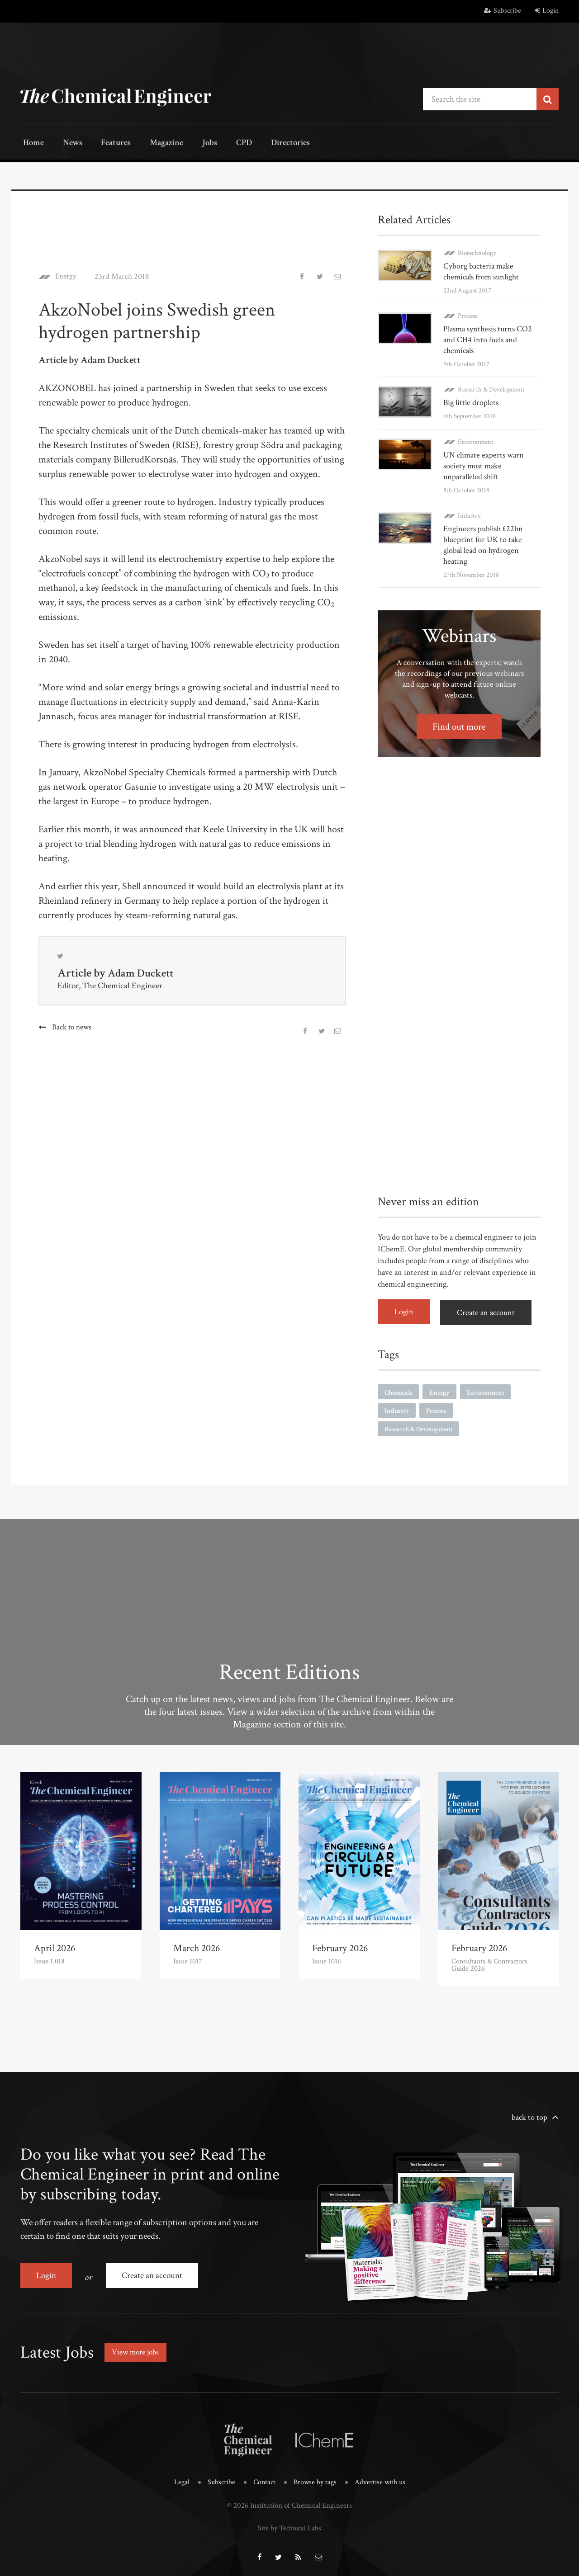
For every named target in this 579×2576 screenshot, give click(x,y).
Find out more (459, 725)
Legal (178, 2477)
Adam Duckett (143, 973)
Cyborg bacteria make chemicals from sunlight (481, 270)
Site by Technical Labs (289, 2522)
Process (467, 314)
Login (547, 10)
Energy (67, 276)
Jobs (193, 143)
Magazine (154, 143)
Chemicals (399, 1389)
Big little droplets (470, 401)
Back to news (71, 1028)
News (66, 143)
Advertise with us (382, 2477)
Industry (469, 514)
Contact (263, 2477)
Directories (266, 143)
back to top (529, 2115)
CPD (222, 143)
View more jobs (137, 2347)
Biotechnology (477, 252)
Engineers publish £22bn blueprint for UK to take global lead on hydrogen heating (483, 543)
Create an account (488, 1310)
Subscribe (502, 10)
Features (106, 143)
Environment (476, 440)
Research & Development (491, 388)
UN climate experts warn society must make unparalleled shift (483, 464)
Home (31, 143)
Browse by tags (315, 2477)
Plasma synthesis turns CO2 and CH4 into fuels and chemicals (487, 339)
